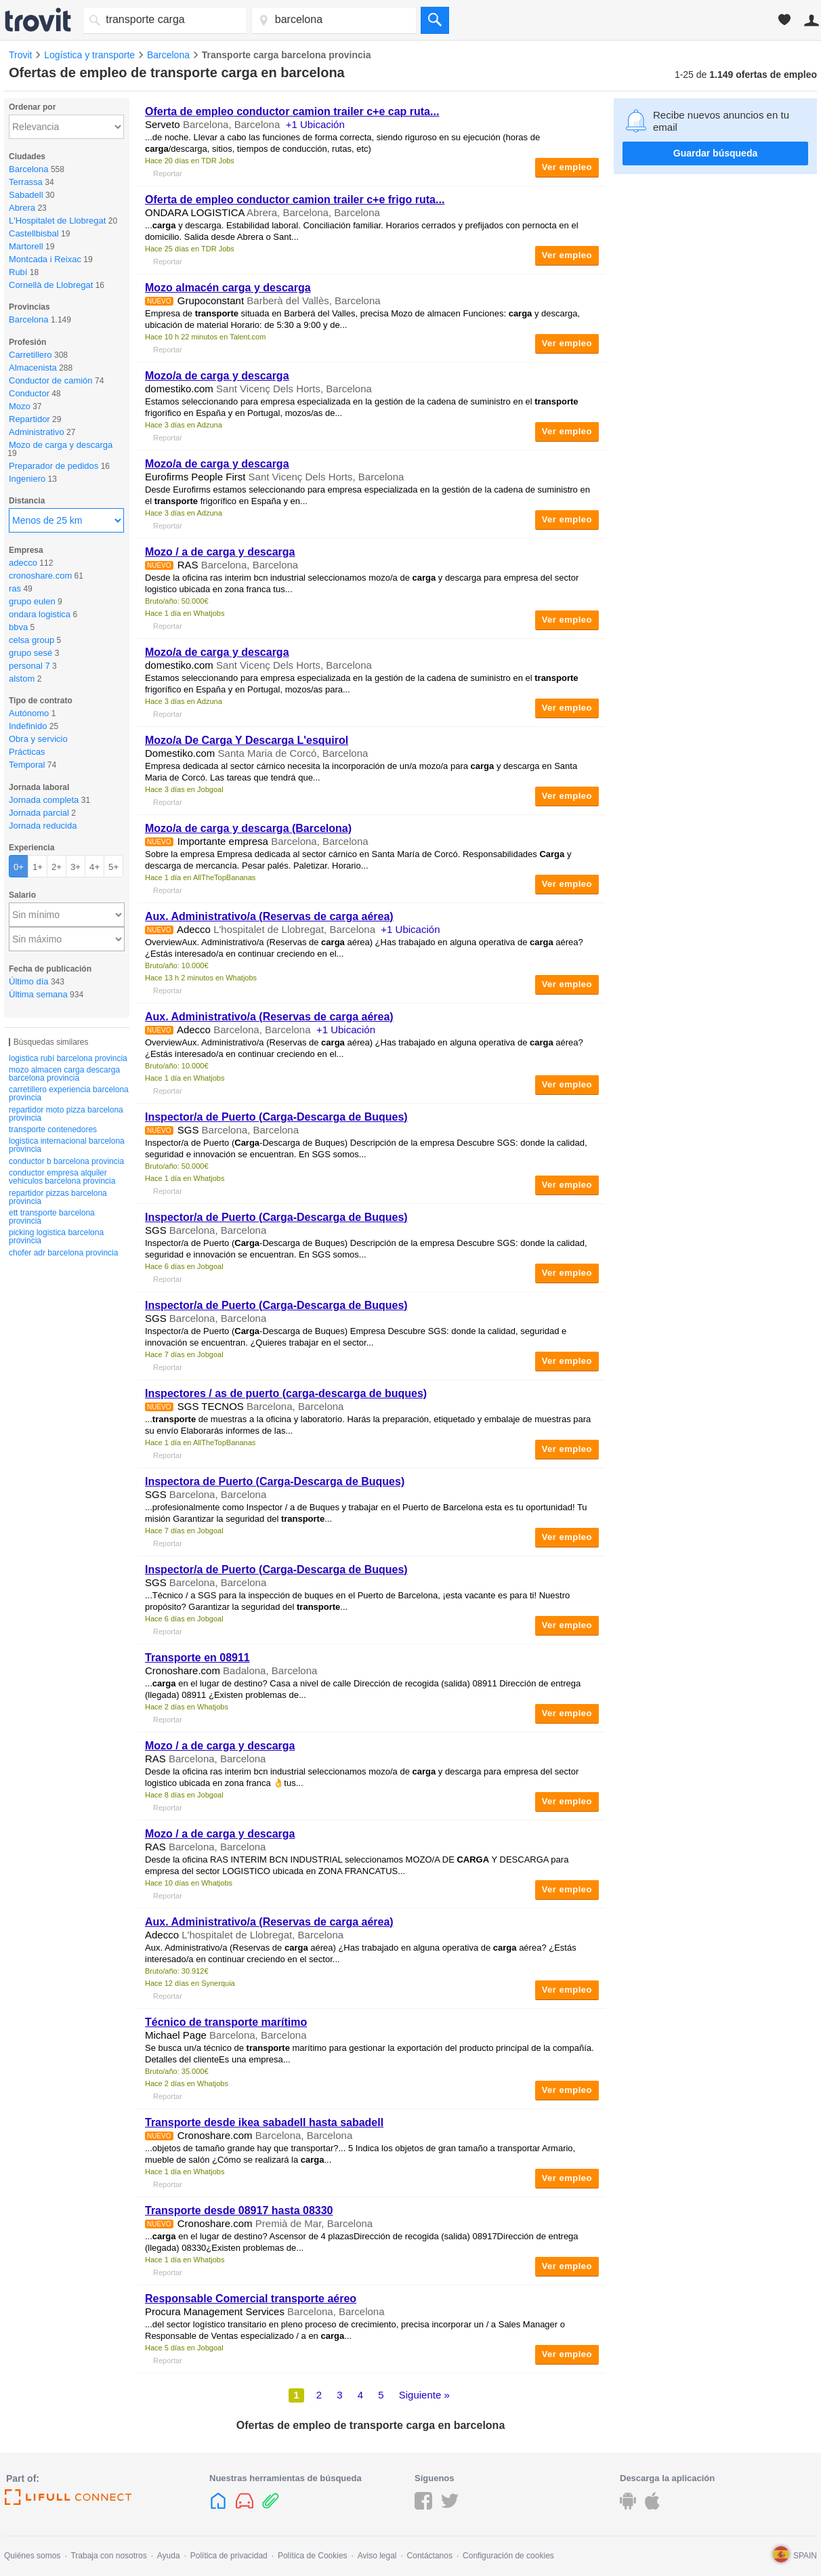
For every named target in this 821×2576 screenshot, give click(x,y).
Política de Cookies (313, 2555)
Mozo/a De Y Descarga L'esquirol (246, 740)
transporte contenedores (53, 1129)
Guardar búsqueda (715, 153)
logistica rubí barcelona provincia (68, 1058)
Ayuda (168, 2555)
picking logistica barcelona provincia (56, 1236)
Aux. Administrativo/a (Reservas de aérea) (269, 916)
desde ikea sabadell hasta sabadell (264, 2122)
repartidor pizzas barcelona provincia (58, 1197)
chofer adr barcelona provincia (63, 1253)
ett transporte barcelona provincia (52, 1217)
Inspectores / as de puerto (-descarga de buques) (286, 1393)
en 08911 (197, 1657)
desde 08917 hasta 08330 (239, 2210)
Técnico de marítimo (226, 2022)
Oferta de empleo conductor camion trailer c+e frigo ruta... (294, 199)
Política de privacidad (229, 2555)
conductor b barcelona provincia (66, 1161)
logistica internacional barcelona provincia (67, 1145)
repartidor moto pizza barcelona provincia (66, 1114)
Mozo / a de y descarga (220, 552)
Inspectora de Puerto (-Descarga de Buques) (274, 1481)
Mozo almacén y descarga (228, 287)
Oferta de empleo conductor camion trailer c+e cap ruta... (292, 111)
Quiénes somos (32, 2555)
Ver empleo (567, 167)
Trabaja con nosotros (108, 2555)
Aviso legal (377, 2555)
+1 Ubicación (315, 124)
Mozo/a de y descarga (217, 375)
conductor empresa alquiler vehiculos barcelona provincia (62, 1177)
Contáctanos (429, 2555)
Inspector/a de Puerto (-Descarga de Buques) (276, 1117)
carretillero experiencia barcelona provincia (69, 1093)
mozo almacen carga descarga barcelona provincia (64, 1074)
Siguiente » (424, 2395)
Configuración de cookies (508, 2555)
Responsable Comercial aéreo (250, 2298)
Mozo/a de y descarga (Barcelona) (248, 828)
